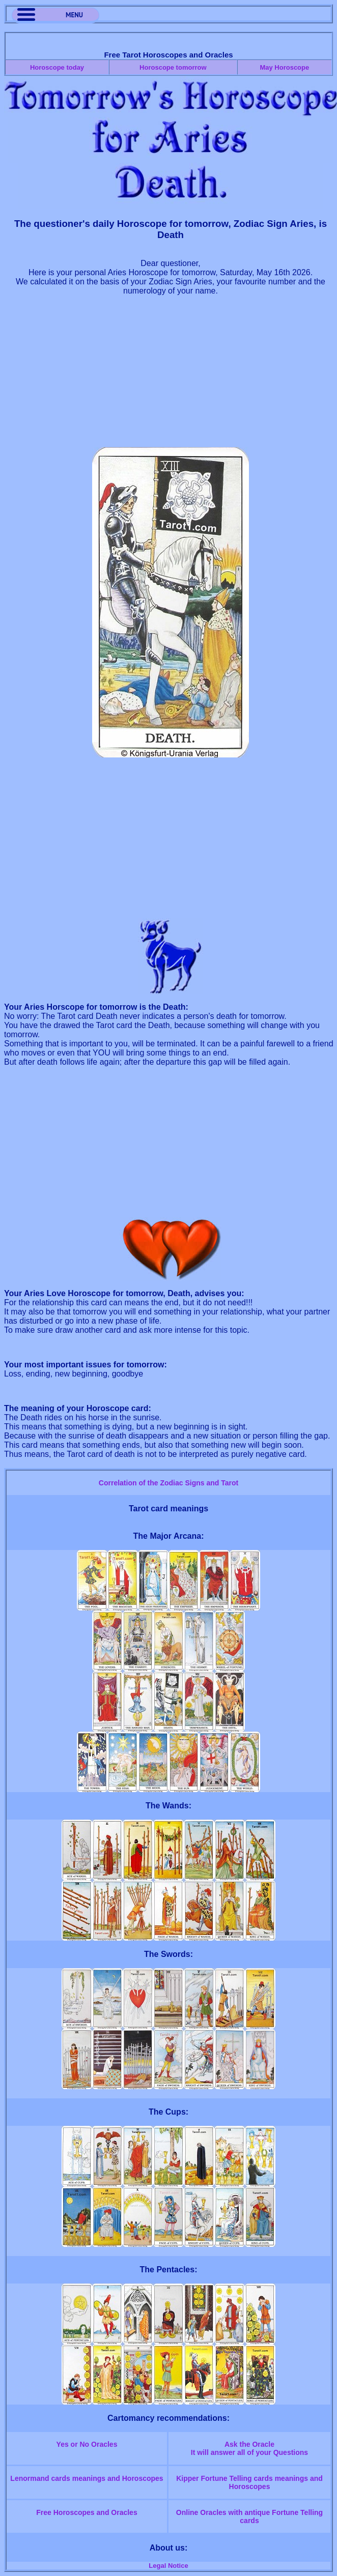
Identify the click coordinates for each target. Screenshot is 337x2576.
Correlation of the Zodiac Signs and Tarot (168, 1483)
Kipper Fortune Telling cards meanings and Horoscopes (249, 2482)
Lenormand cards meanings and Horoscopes (86, 2478)
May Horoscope (284, 67)
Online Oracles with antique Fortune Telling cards (249, 2516)
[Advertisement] (170, 376)
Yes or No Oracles (87, 2444)
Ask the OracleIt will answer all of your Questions (249, 2448)
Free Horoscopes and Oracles (86, 2512)
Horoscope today (57, 67)
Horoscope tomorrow (172, 67)
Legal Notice (168, 2565)
